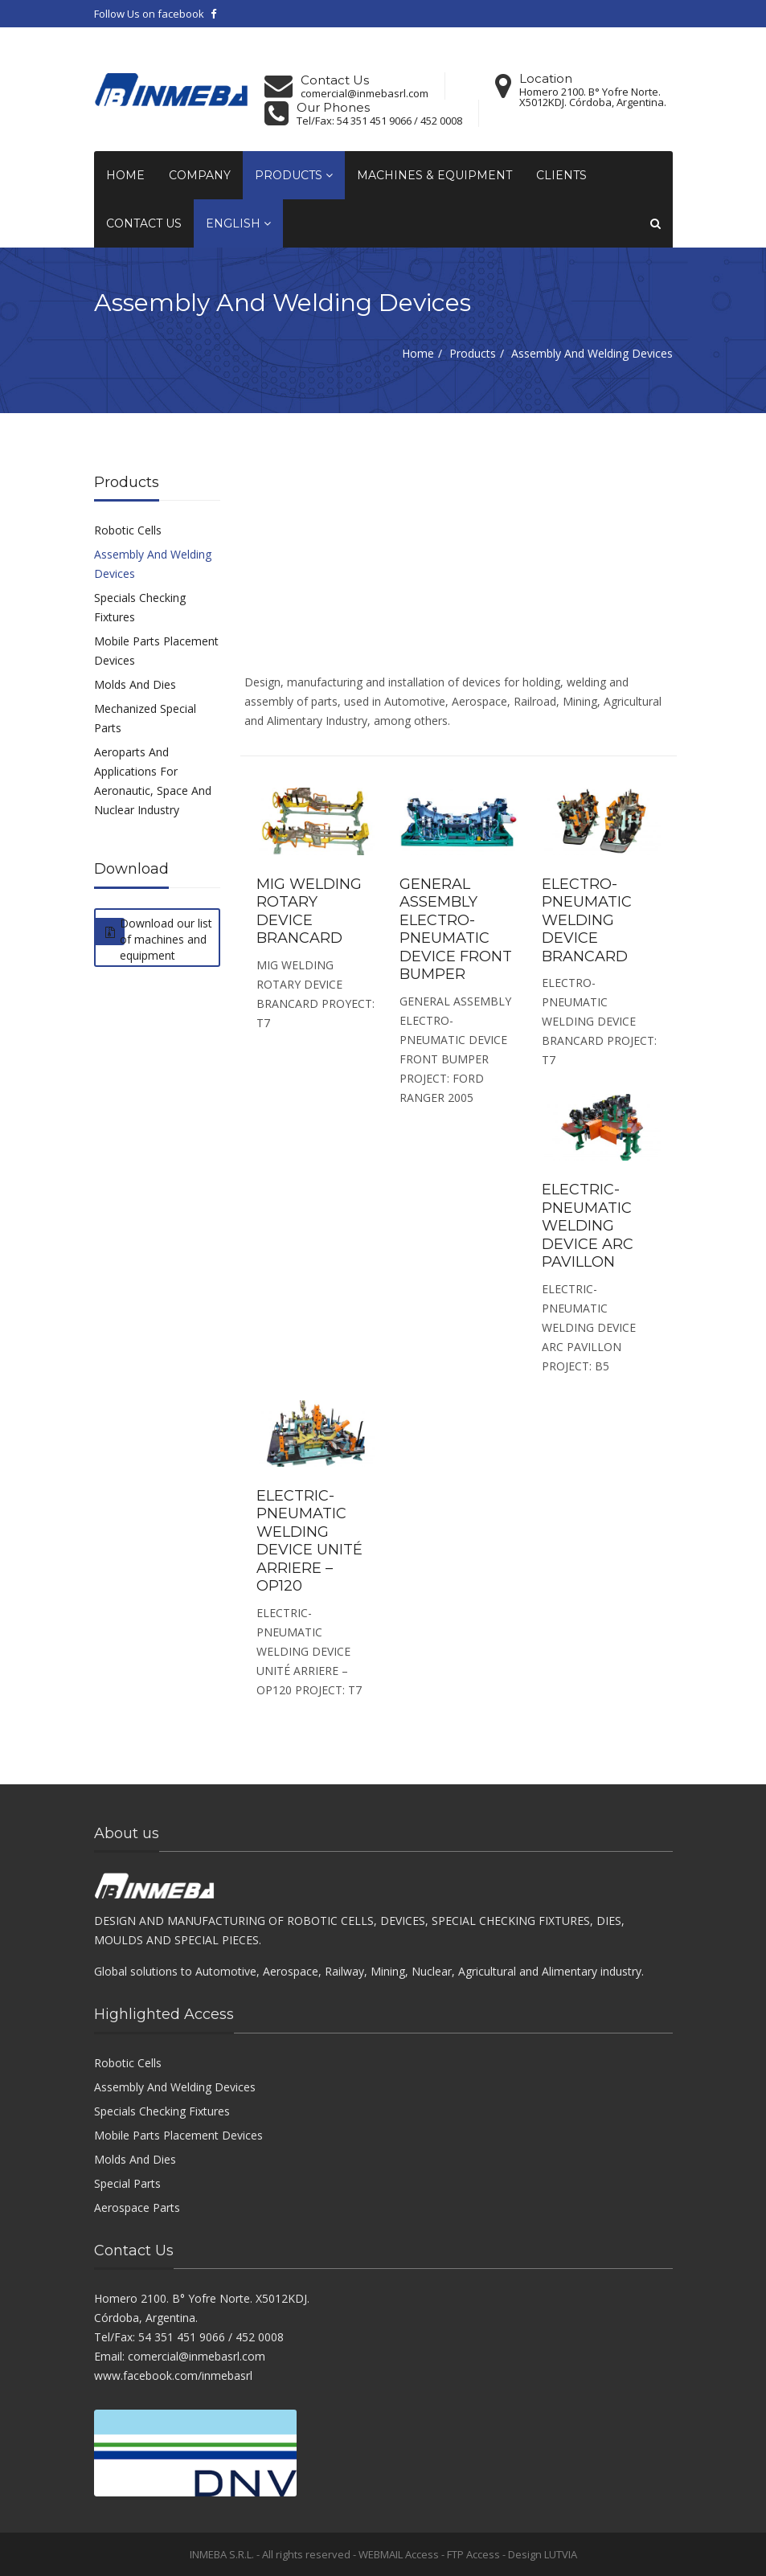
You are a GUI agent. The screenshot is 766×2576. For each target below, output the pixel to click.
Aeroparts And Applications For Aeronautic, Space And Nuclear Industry (152, 780)
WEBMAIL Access (398, 2554)
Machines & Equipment (434, 175)
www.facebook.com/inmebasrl (173, 2375)
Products (294, 175)
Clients (561, 175)
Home (125, 175)
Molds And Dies (135, 684)
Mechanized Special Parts (145, 718)
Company (200, 175)
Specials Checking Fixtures (140, 607)
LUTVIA (560, 2554)
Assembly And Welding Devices (152, 564)
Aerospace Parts (137, 2207)
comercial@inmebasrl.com (364, 93)
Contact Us (144, 223)
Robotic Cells (128, 530)
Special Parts (127, 2183)
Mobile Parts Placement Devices (156, 650)
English (238, 223)
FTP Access (473, 2554)
